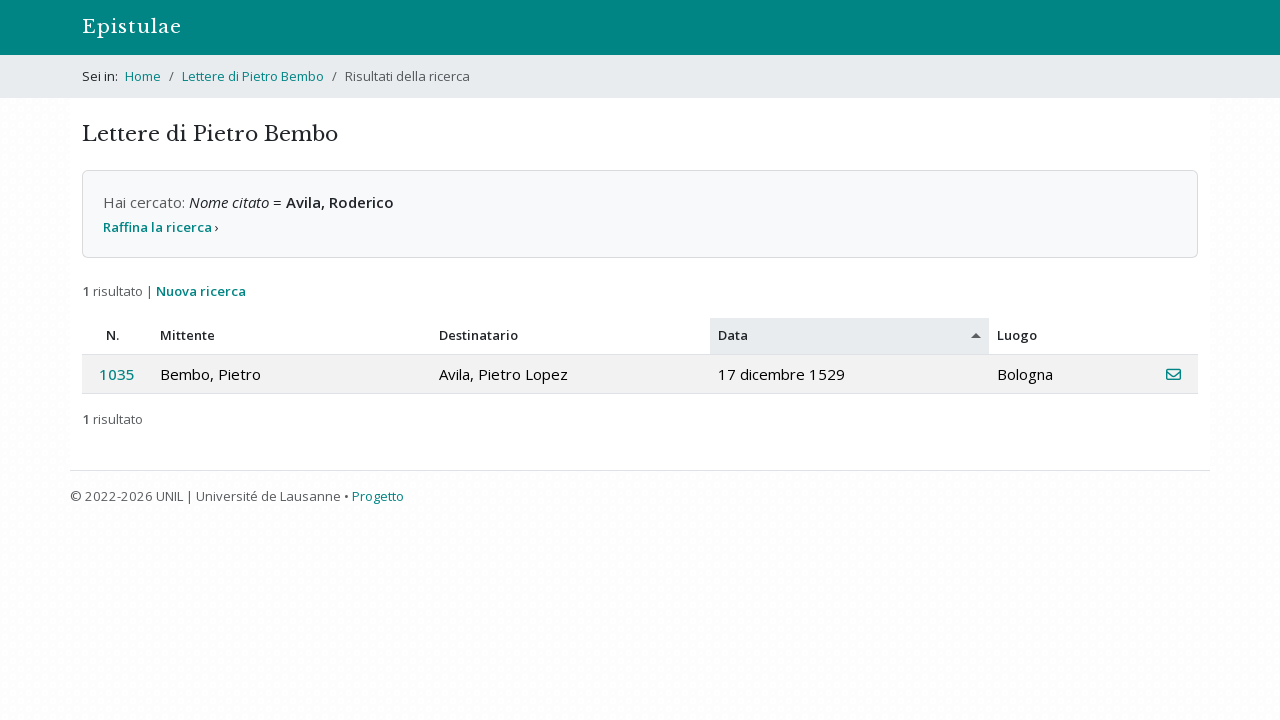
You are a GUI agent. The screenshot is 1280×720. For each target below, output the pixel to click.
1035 (117, 374)
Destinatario (478, 335)
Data (733, 335)
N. (112, 335)
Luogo (1017, 335)
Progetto (378, 496)
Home (143, 76)
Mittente (187, 335)
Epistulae (132, 26)
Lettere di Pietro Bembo (253, 76)
